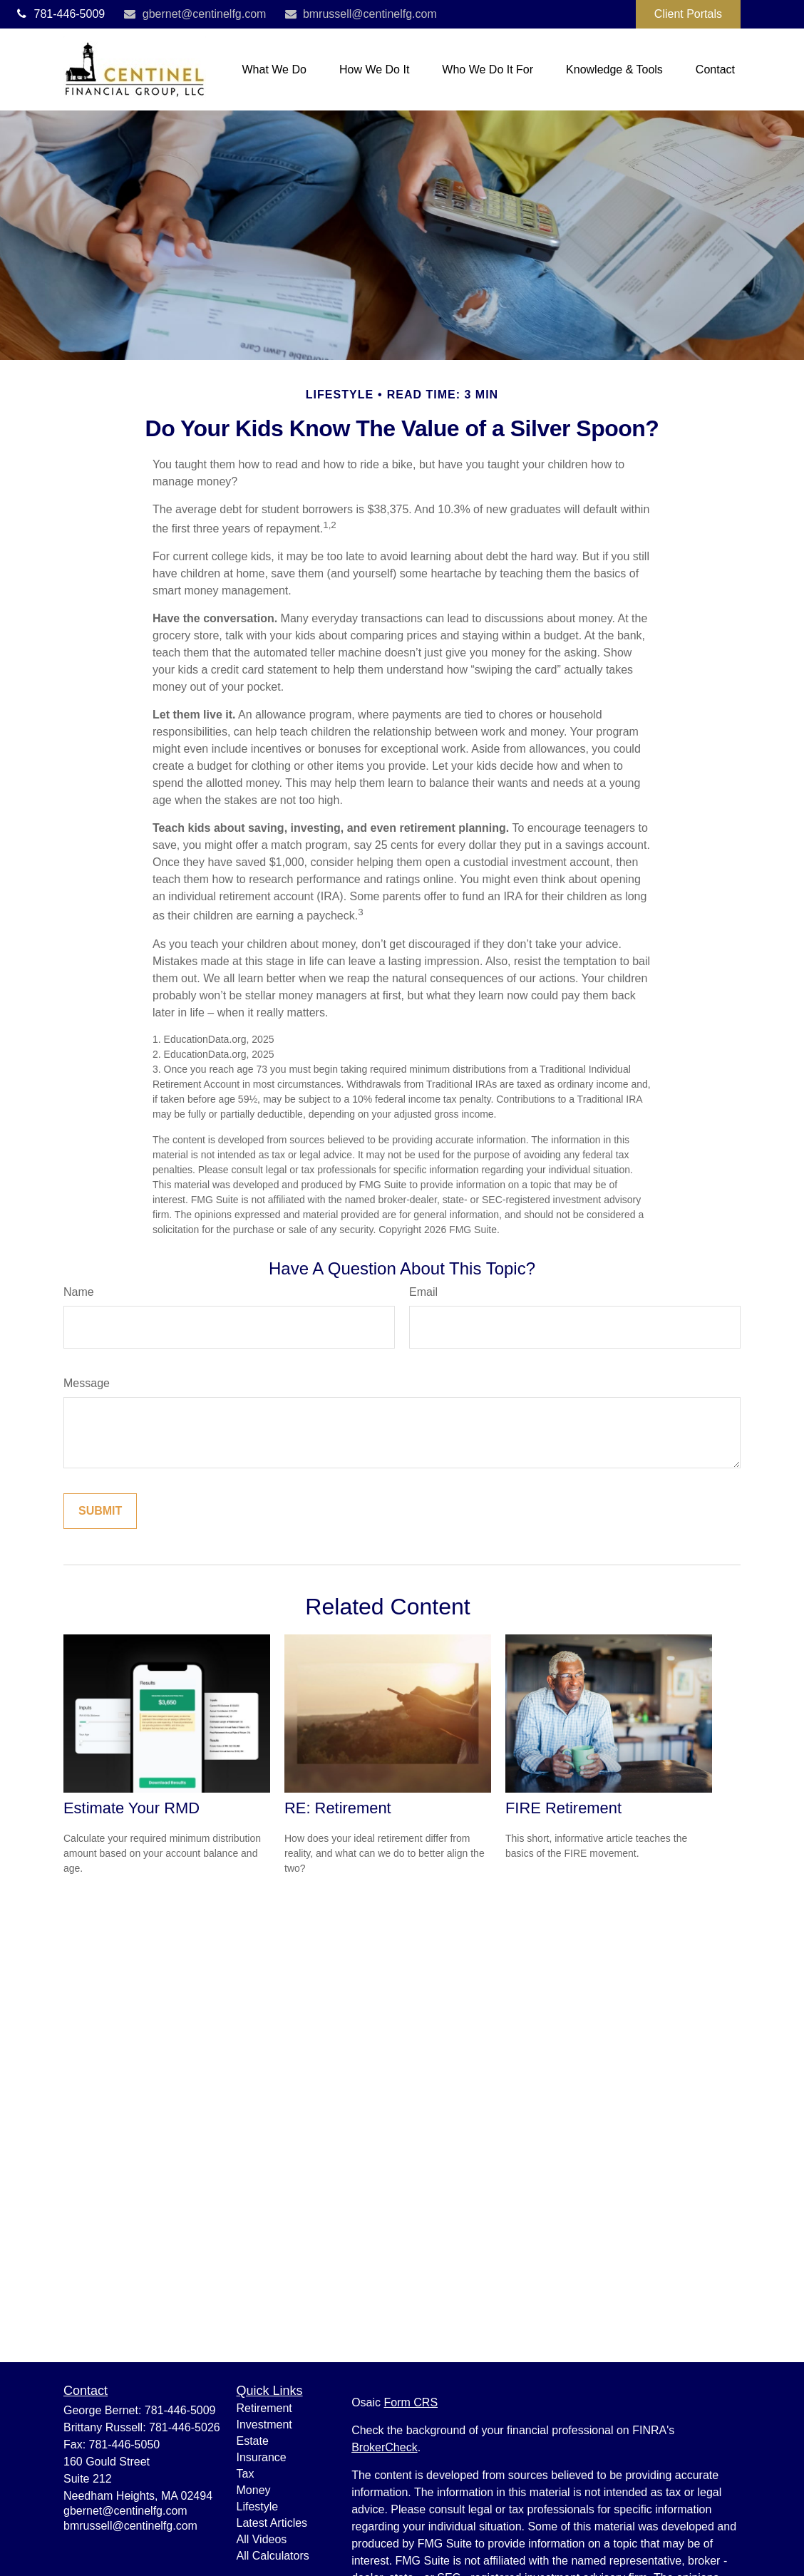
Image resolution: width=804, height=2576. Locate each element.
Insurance (262, 2457)
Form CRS (411, 2402)
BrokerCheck (384, 2447)
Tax (245, 2474)
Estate (253, 2441)
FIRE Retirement (563, 1808)
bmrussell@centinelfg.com (359, 14)
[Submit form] (100, 1511)
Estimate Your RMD (131, 1808)
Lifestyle (258, 2506)
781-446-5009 (59, 14)
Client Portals (688, 14)
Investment (264, 2424)
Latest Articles (272, 2523)
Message (86, 1383)
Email (423, 1292)
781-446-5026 (184, 2427)
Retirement (264, 2408)
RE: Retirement (337, 1808)
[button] (274, 69)
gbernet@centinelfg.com (194, 14)
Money (254, 2490)
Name (78, 1292)
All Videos (262, 2539)
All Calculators (273, 2556)
